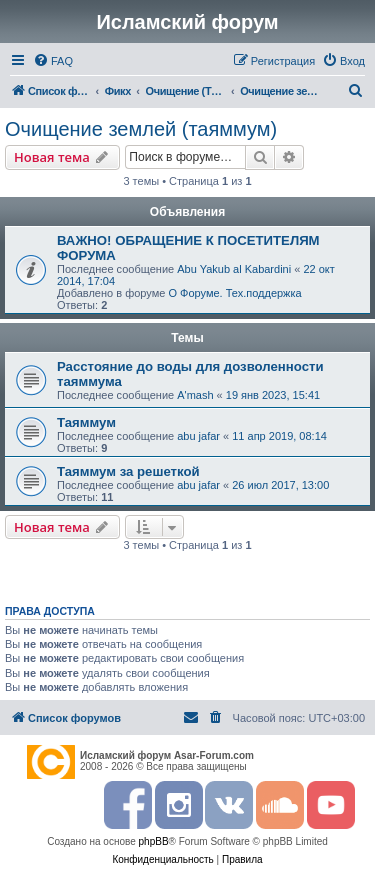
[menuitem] (53, 61)
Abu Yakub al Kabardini (234, 269)
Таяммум (86, 422)
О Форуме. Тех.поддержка (234, 293)
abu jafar (198, 436)
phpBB (154, 841)
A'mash (195, 395)
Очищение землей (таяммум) (141, 129)
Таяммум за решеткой (128, 471)
